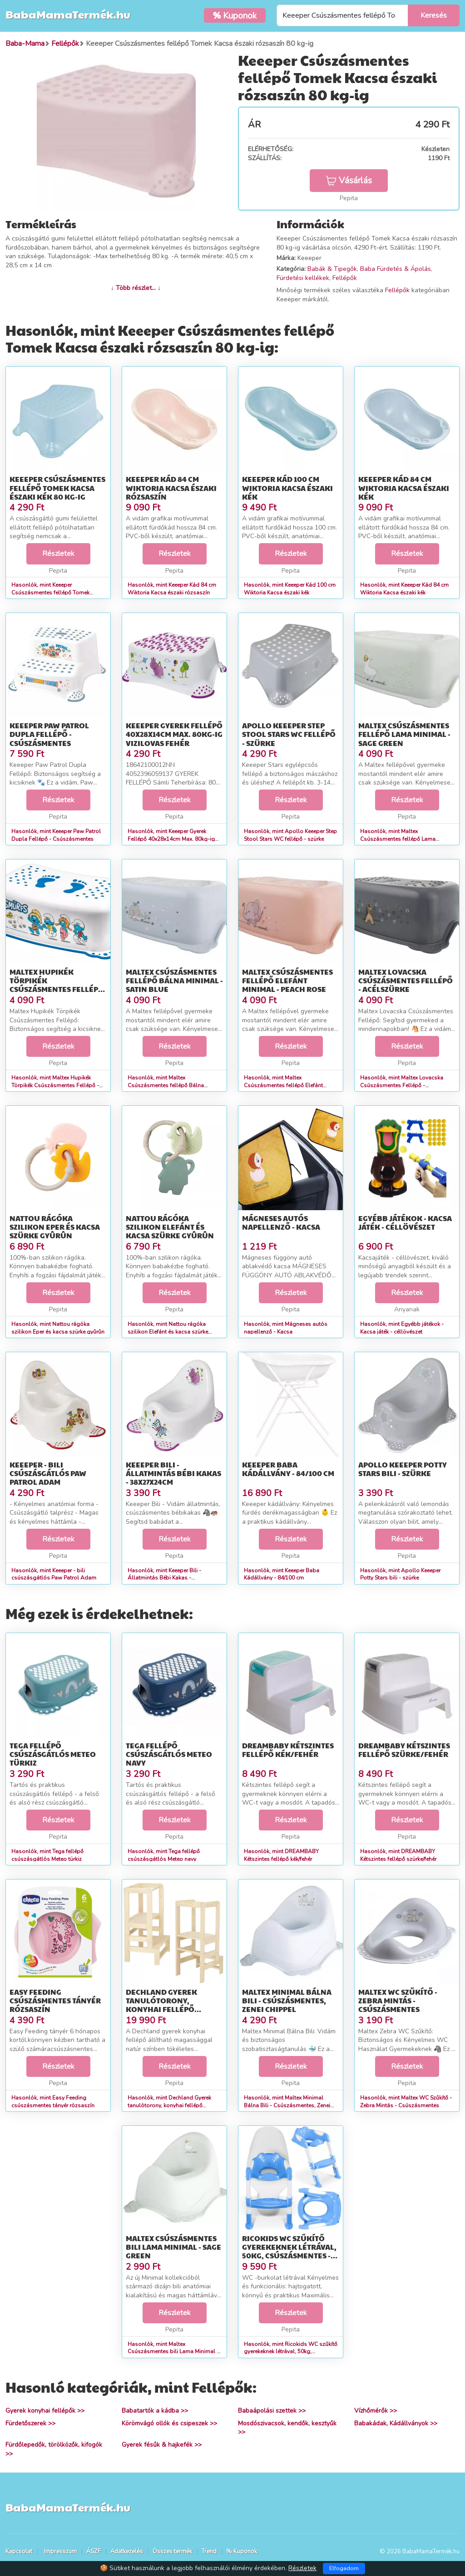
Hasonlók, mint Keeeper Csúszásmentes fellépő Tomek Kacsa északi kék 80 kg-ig (50, 592)
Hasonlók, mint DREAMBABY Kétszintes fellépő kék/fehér (281, 1855)
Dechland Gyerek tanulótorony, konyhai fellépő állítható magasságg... (172, 2005)
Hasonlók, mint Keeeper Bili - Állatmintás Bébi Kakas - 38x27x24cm (164, 1578)
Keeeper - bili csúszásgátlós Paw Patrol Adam (48, 1473)
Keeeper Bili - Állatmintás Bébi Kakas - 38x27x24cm (173, 1473)
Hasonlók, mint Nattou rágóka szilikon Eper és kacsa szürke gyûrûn (57, 1327)
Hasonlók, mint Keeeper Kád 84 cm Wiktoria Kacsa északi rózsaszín (172, 588)
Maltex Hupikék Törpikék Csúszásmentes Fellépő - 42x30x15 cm (57, 985)
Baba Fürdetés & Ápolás (395, 269)
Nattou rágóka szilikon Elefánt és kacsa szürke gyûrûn (170, 1227)
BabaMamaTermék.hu (67, 14)
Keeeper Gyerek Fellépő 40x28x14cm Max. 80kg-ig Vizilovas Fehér (174, 734)
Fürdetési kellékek (303, 278)
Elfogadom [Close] (344, 2568)
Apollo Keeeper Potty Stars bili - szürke (402, 1468)
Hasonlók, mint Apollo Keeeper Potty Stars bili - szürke (400, 1574)
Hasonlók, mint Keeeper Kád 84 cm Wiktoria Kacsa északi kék (404, 588)
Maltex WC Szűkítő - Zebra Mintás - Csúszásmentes (397, 2000)
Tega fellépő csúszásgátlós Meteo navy (169, 1754)
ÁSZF (93, 2551)
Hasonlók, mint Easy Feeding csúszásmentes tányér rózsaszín (52, 2101)
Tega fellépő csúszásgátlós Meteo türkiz (53, 1754)
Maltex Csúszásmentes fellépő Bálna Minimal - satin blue (174, 980)
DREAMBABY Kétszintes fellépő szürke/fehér (404, 1749)
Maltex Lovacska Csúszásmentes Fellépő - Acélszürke (405, 980)
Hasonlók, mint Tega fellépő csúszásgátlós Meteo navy (164, 1855)
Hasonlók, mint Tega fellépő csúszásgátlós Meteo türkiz (47, 1855)
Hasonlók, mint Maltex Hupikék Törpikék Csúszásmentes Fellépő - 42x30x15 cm (55, 1085)
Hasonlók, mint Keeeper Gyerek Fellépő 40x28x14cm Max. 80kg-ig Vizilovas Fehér (171, 839)
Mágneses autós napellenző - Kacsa (281, 1222)
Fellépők (344, 278)
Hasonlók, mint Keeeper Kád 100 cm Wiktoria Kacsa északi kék (290, 588)
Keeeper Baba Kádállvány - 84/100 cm (288, 1468)
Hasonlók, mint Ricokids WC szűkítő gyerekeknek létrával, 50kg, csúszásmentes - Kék (290, 2351)
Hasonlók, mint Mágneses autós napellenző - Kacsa (285, 1327)
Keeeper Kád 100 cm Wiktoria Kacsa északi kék (287, 487)
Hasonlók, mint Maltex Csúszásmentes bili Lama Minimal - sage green (173, 2351)
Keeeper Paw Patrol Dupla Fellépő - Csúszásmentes (49, 734)
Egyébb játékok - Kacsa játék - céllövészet (405, 1222)
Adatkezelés (126, 2551)
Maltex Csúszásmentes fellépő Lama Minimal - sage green (404, 734)
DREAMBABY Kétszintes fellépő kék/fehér (288, 1749)
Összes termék (172, 2551)
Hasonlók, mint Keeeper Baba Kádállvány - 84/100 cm (281, 1574)
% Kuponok (241, 2551)
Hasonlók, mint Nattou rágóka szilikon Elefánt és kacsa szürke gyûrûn (168, 1331)
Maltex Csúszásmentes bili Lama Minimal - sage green (173, 2247)
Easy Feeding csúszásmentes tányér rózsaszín (55, 2000)
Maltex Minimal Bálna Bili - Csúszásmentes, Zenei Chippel (286, 2000)
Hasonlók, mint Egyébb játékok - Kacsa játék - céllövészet (402, 1327)
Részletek (58, 554)
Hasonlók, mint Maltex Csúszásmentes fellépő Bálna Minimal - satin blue (166, 1085)
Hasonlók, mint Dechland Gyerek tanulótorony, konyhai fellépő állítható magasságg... (169, 2105)
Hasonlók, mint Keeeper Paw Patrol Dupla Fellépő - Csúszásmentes (56, 835)
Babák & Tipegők (332, 269)
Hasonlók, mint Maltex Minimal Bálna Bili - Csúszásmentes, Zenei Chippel (287, 2105)
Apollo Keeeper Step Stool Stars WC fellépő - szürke (289, 734)
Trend (209, 2551)
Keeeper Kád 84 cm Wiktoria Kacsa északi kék (403, 487)
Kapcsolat (18, 2551)
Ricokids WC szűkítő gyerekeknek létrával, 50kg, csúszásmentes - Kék (289, 2251)
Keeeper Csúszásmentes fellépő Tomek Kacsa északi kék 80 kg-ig (57, 487)
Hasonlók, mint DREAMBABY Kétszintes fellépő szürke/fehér (398, 1855)
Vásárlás (349, 180)
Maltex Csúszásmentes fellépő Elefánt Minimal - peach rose (287, 980)
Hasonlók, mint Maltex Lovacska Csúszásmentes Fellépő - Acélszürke (401, 1085)
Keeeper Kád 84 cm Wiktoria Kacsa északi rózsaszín (171, 487)
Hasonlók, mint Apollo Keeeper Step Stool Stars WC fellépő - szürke (290, 835)
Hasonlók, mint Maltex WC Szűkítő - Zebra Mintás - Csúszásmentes (406, 2101)
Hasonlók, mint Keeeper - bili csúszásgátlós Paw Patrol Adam (53, 1574)
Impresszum (60, 2551)
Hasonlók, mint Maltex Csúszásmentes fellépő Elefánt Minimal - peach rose (283, 1085)
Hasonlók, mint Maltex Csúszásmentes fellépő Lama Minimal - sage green (397, 839)
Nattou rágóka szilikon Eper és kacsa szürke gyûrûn (55, 1227)
